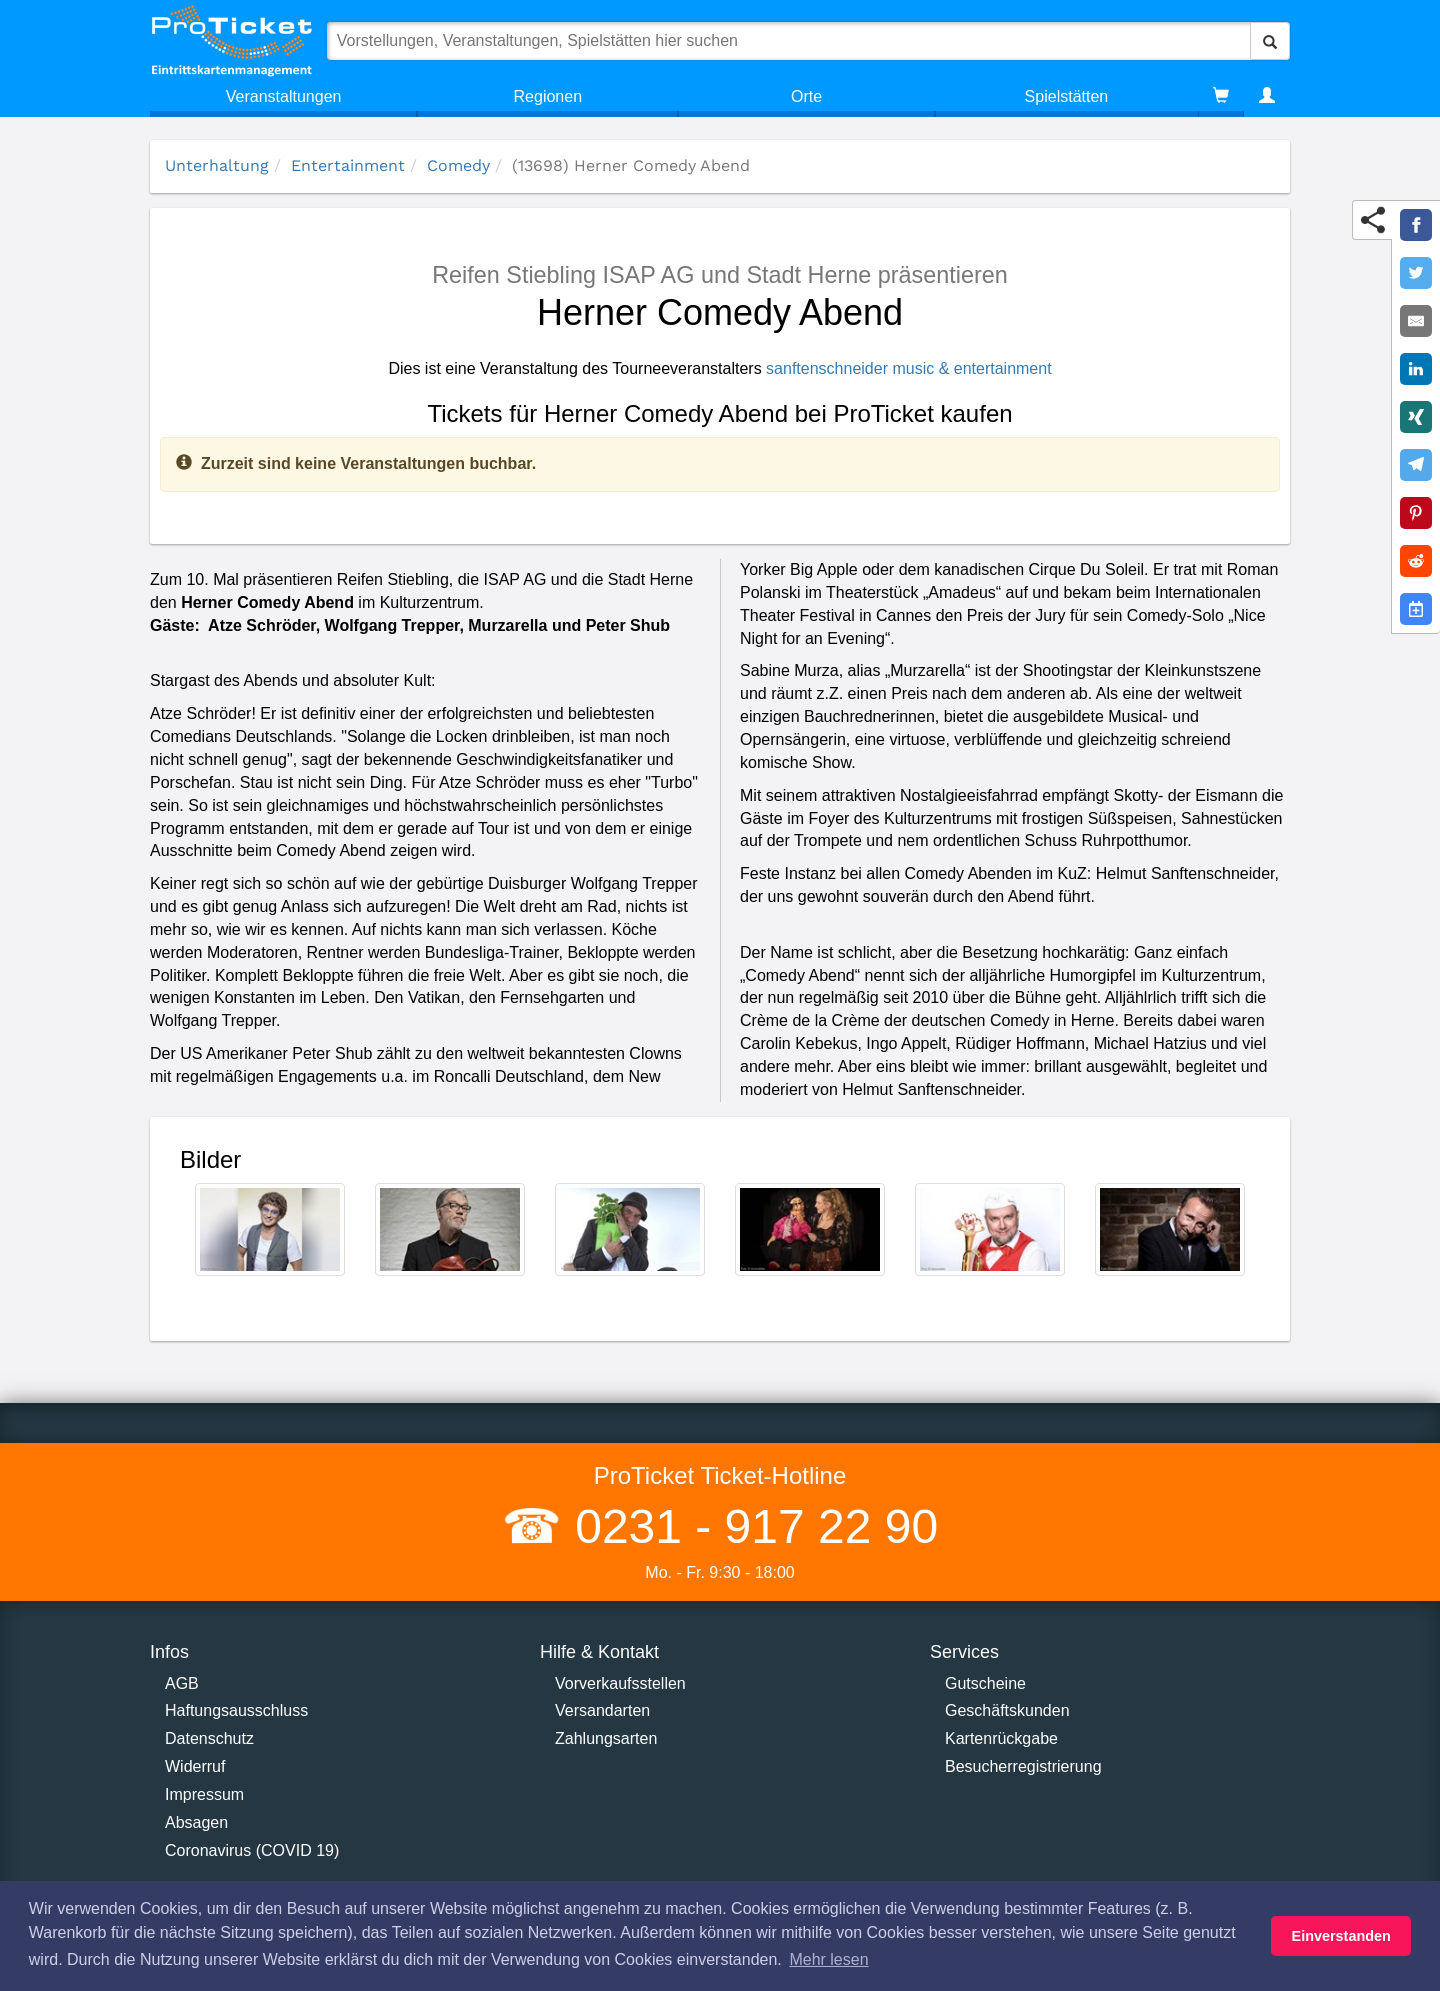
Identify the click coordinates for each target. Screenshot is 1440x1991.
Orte (806, 96)
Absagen (196, 1822)
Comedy (458, 165)
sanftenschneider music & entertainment (908, 368)
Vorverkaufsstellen (620, 1683)
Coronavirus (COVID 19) (252, 1850)
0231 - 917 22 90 (750, 1526)
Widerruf (195, 1766)
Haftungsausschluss (236, 1710)
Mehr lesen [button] (828, 1959)
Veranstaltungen (284, 96)
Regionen (548, 96)
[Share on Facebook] (1416, 225)
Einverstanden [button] (1341, 1936)
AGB (182, 1683)
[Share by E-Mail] (1416, 321)
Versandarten (602, 1710)
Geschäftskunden (1007, 1710)
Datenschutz (209, 1738)
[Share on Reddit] (1416, 561)
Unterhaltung (217, 165)
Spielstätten (1067, 96)
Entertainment (348, 165)
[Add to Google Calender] (1416, 609)
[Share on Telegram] (1416, 465)
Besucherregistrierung (1023, 1766)
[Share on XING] (1416, 417)
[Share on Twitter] (1416, 273)
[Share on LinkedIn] (1416, 369)
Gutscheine (985, 1683)
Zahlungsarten (606, 1738)
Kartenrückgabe (1001, 1738)
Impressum (204, 1794)
